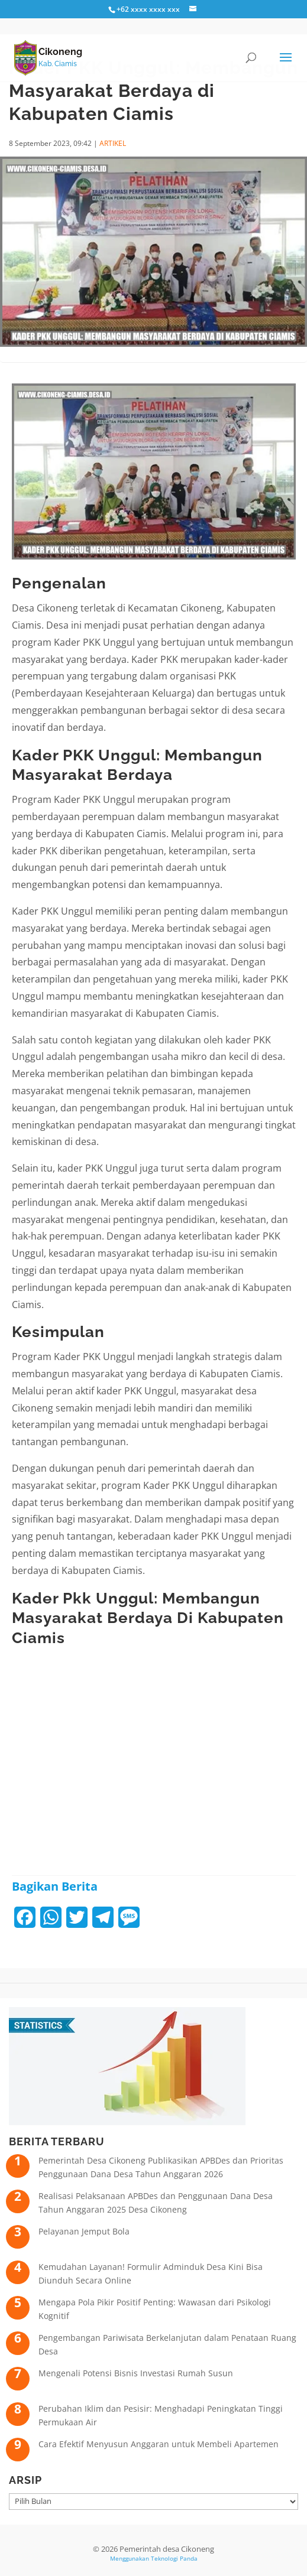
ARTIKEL (112, 143)
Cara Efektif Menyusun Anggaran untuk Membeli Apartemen (158, 2444)
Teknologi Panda (174, 2558)
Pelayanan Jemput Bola (84, 2231)
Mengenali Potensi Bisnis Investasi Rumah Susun (135, 2373)
